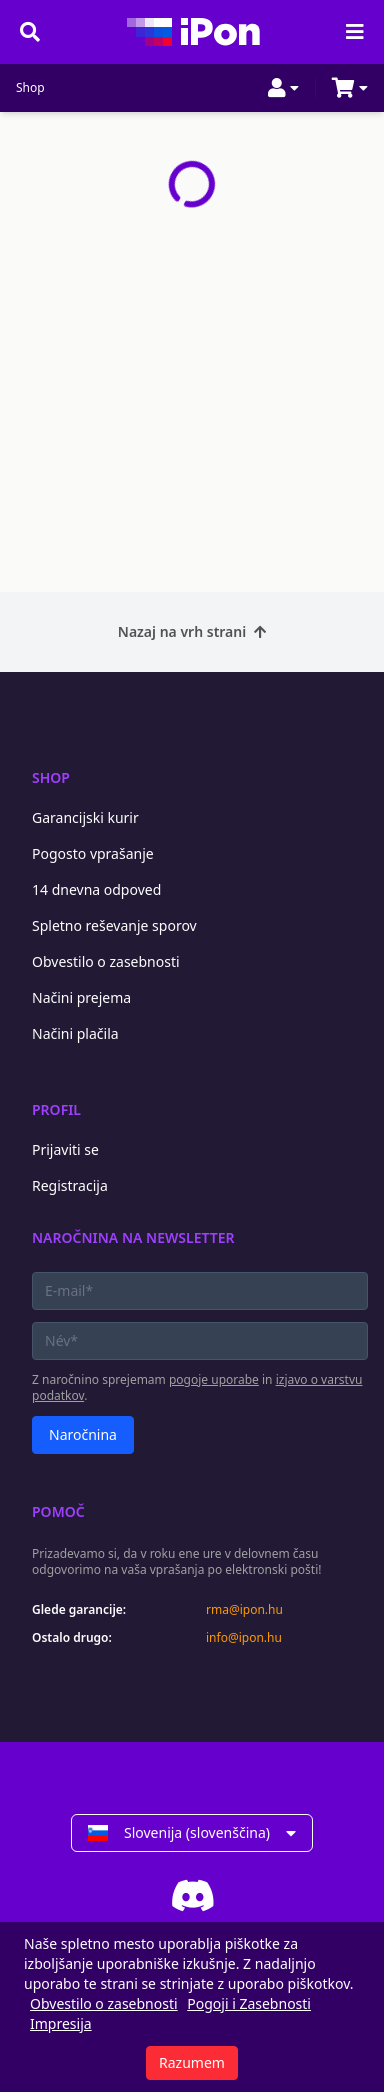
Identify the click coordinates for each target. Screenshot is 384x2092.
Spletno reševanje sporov (114, 925)
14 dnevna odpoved (96, 889)
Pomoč (58, 1511)
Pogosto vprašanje (93, 853)
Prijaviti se (65, 1149)
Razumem (192, 2062)
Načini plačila (75, 1033)
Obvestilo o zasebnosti (106, 961)
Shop (30, 88)
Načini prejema (81, 997)
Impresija (61, 2023)
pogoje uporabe (214, 1379)
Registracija (70, 1185)
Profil (56, 1109)
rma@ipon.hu (244, 1610)
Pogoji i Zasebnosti (249, 2003)
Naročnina (83, 1434)
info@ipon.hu (244, 1638)
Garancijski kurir (85, 817)
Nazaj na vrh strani (192, 631)
